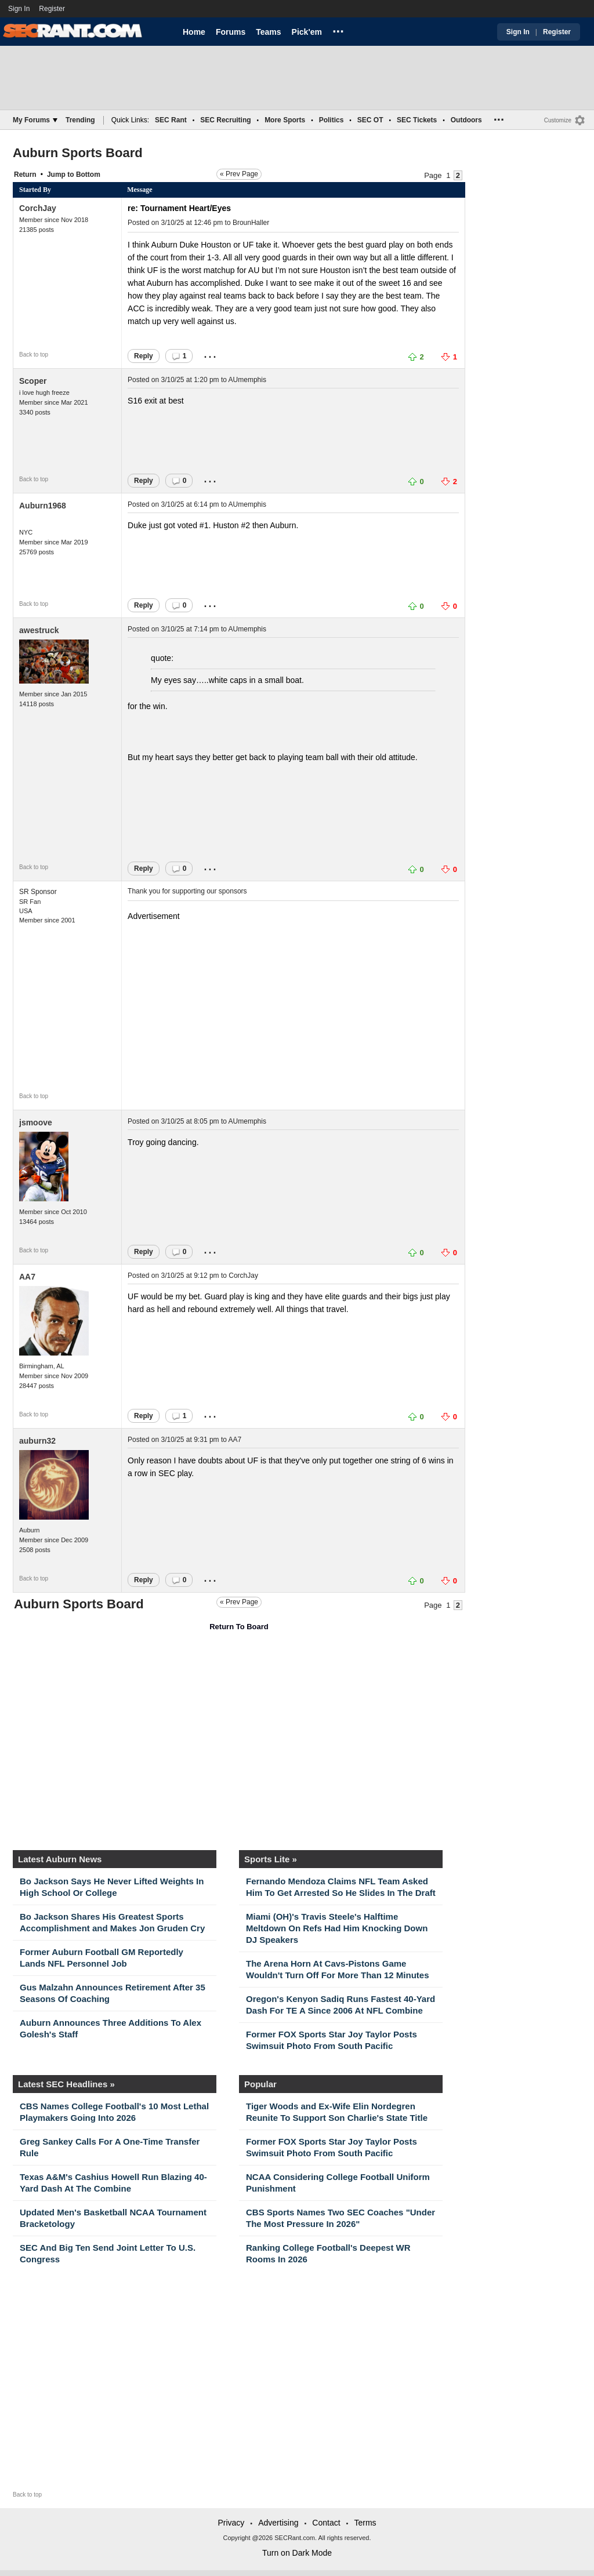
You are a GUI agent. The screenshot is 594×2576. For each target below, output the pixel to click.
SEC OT (370, 120)
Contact (326, 2522)
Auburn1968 (42, 505)
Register (53, 9)
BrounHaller (251, 223)
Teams (268, 32)
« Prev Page (239, 174)
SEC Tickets (417, 120)
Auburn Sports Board (78, 153)
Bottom (88, 174)
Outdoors (466, 120)
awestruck (39, 630)
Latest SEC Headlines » (66, 2084)
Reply (143, 356)
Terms (365, 2522)
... (338, 29)
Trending (80, 120)
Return (25, 174)
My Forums (35, 120)
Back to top (33, 354)
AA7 (27, 1276)
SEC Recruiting (225, 120)
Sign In (19, 9)
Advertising (278, 2522)
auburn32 (37, 1440)
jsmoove (35, 1122)
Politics (331, 120)
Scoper (32, 381)
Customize (557, 120)
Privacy (231, 2522)
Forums (230, 32)
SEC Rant (171, 120)
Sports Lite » (270, 1859)
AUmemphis (247, 380)
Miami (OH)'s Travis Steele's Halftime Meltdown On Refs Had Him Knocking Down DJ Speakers (337, 1928)
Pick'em (307, 32)
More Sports (285, 120)
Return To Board (239, 1626)
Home (194, 32)
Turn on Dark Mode (297, 2552)
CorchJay (37, 208)
